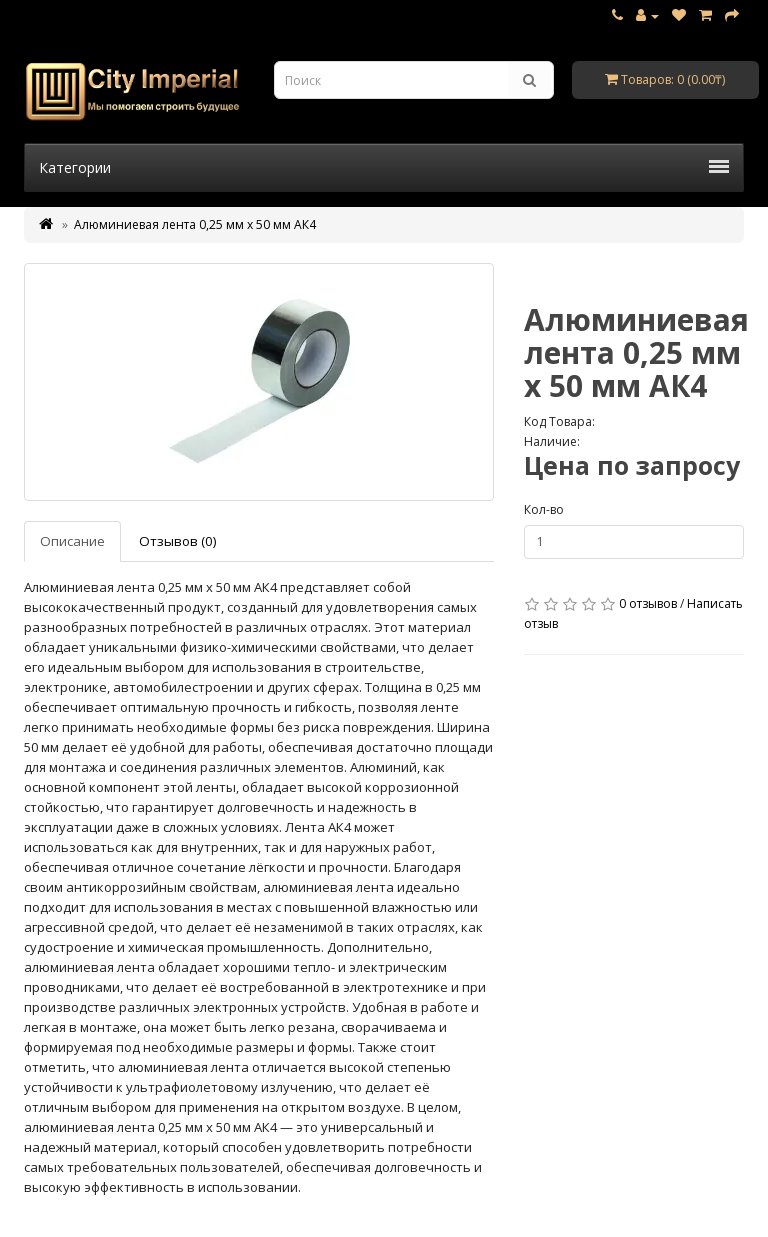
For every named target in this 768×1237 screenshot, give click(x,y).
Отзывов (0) (178, 541)
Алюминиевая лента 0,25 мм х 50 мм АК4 (195, 224)
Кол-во (544, 509)
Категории (384, 167)
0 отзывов (648, 603)
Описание (72, 541)
